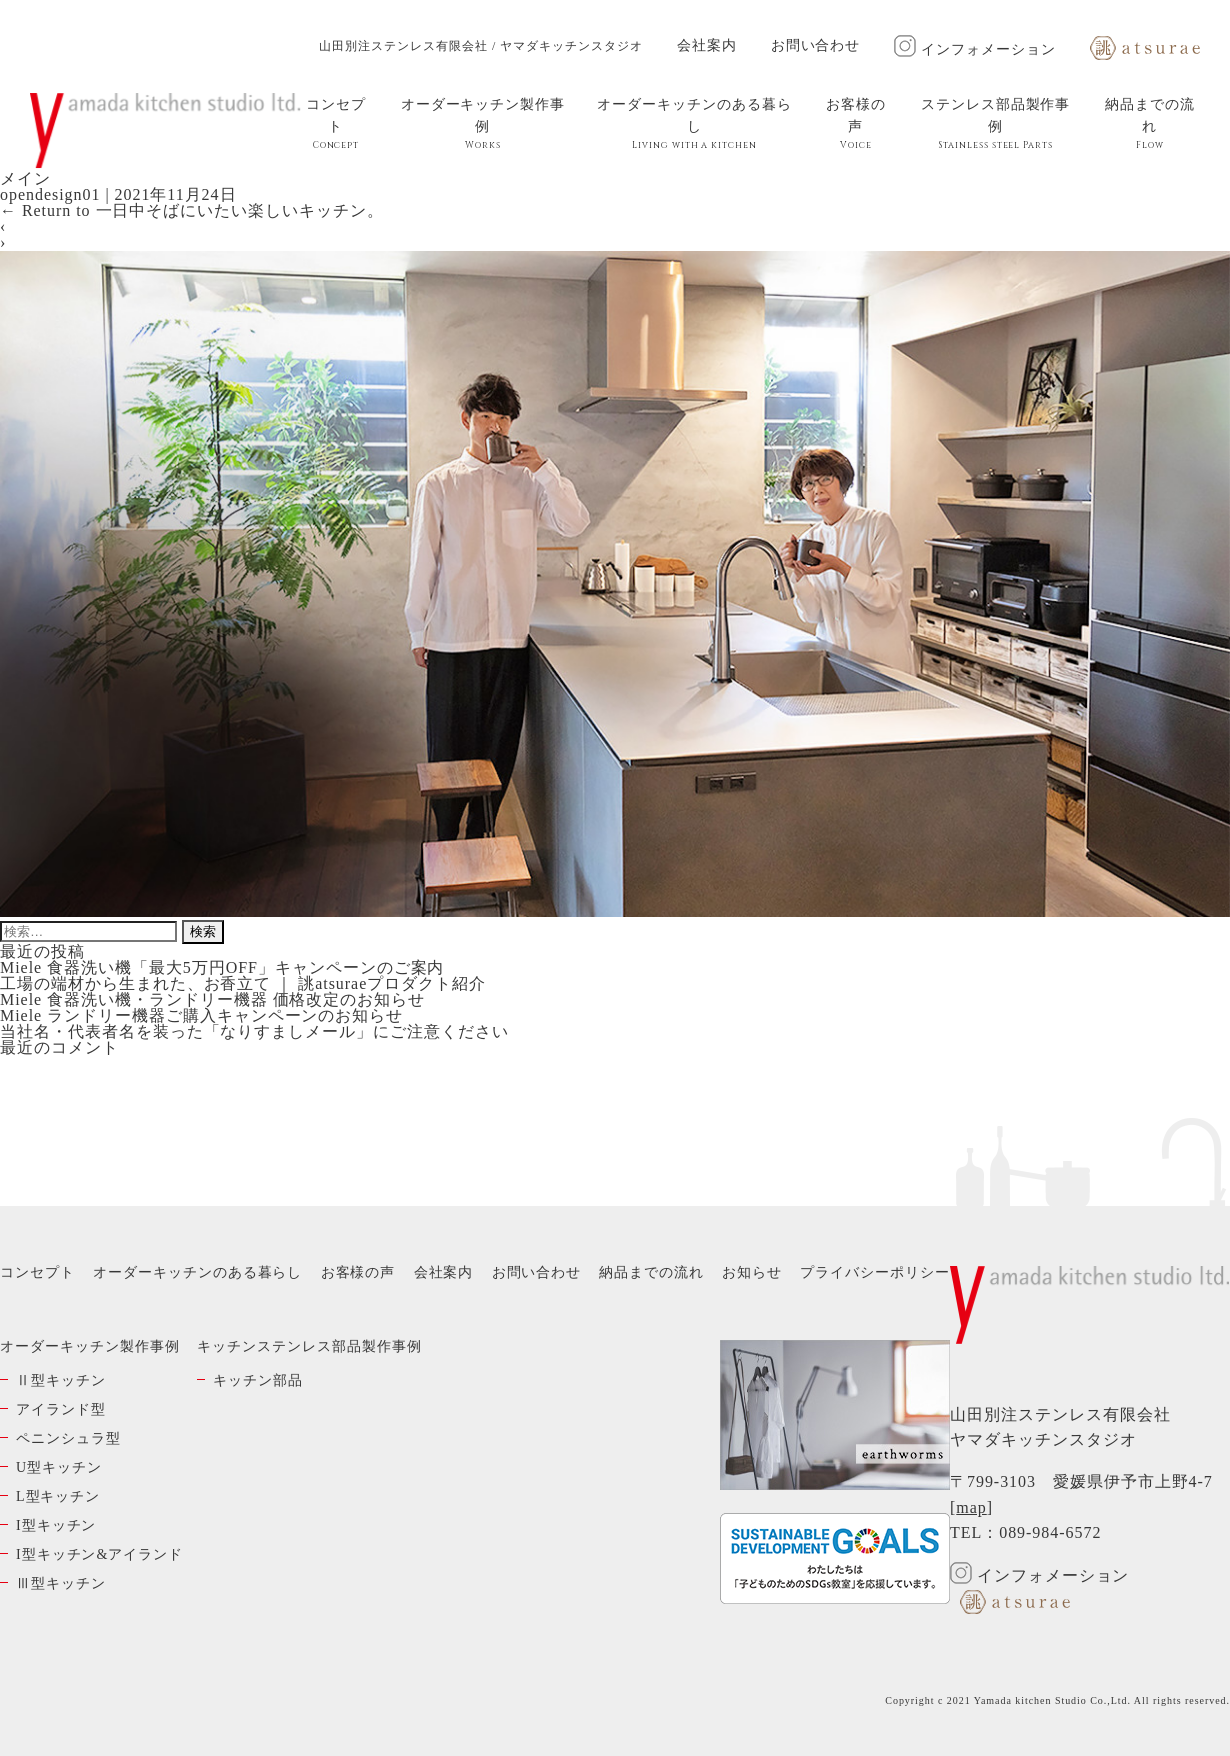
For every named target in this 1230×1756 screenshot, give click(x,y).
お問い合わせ (816, 45)
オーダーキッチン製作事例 (483, 124)
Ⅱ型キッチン (61, 1380)
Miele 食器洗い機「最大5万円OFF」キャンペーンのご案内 (222, 967)
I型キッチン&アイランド (99, 1554)
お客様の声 (856, 124)
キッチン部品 (258, 1380)
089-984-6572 (1050, 1532)
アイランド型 (61, 1409)
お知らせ (752, 1272)
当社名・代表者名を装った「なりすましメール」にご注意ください (254, 1031)
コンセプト (336, 124)
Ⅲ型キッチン (61, 1583)
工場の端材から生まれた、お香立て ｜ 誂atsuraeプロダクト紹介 (243, 983)
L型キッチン (58, 1496)
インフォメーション (975, 49)
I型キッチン (56, 1525)
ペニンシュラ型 (68, 1438)
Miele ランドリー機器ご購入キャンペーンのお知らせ (201, 1015)
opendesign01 (50, 194)
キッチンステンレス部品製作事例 (309, 1346)
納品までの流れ (1150, 124)
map (971, 1507)
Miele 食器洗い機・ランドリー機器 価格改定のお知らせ (212, 999)
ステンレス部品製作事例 (996, 124)
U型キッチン (59, 1467)
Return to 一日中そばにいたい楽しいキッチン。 (192, 210)
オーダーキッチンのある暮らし (694, 124)
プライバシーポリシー (875, 1272)
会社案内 (707, 45)
